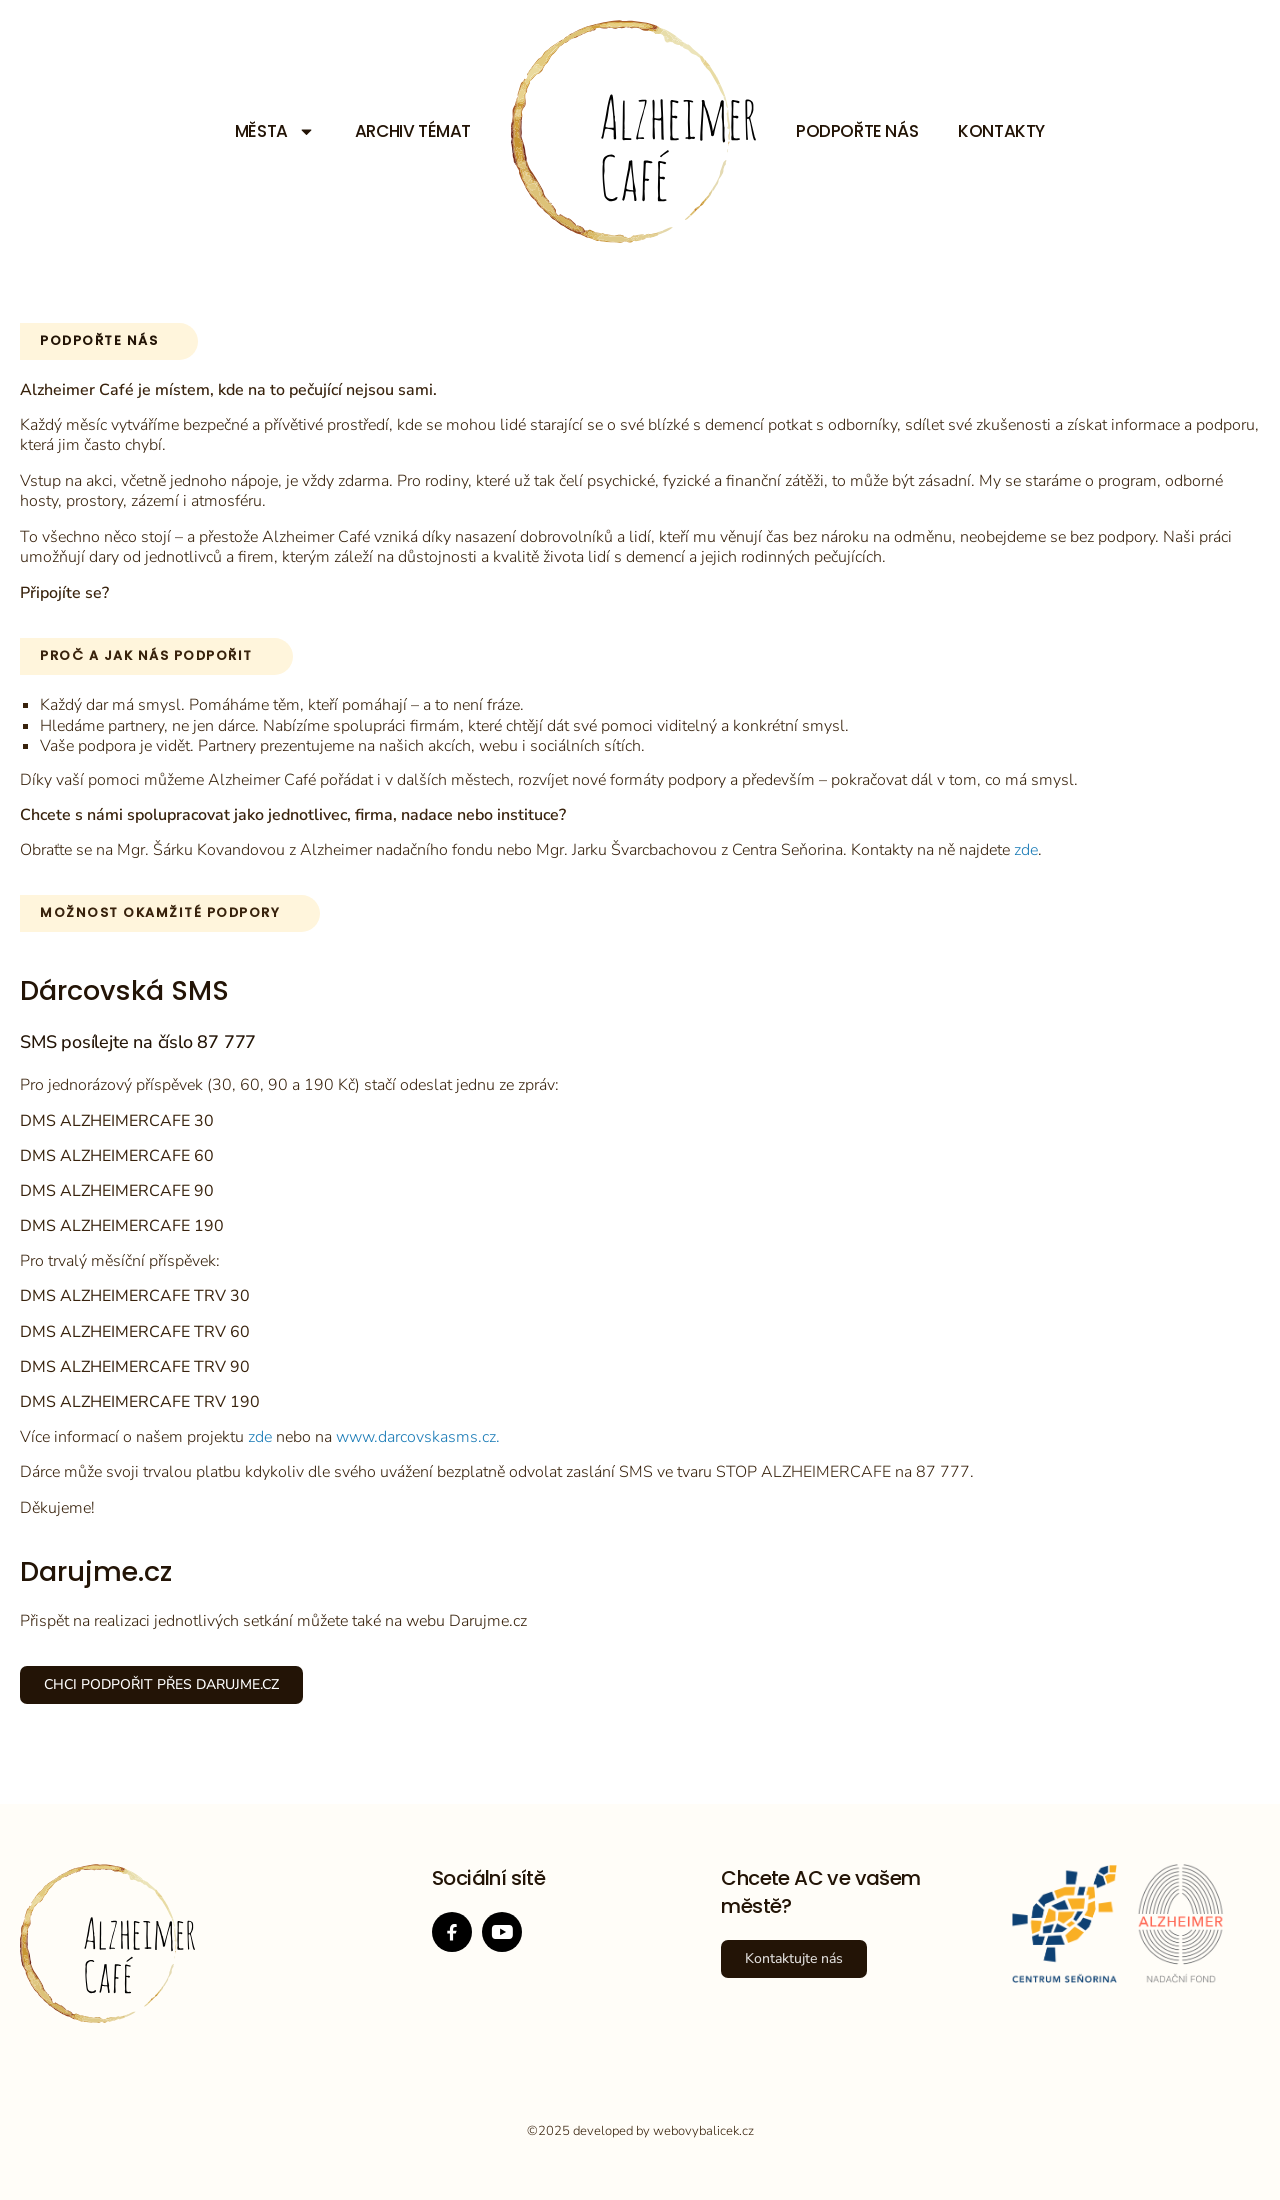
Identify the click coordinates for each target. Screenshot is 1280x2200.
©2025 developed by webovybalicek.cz (640, 2131)
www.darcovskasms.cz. (418, 1437)
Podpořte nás (857, 131)
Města (275, 131)
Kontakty (1001, 131)
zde (1026, 850)
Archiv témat (413, 131)
